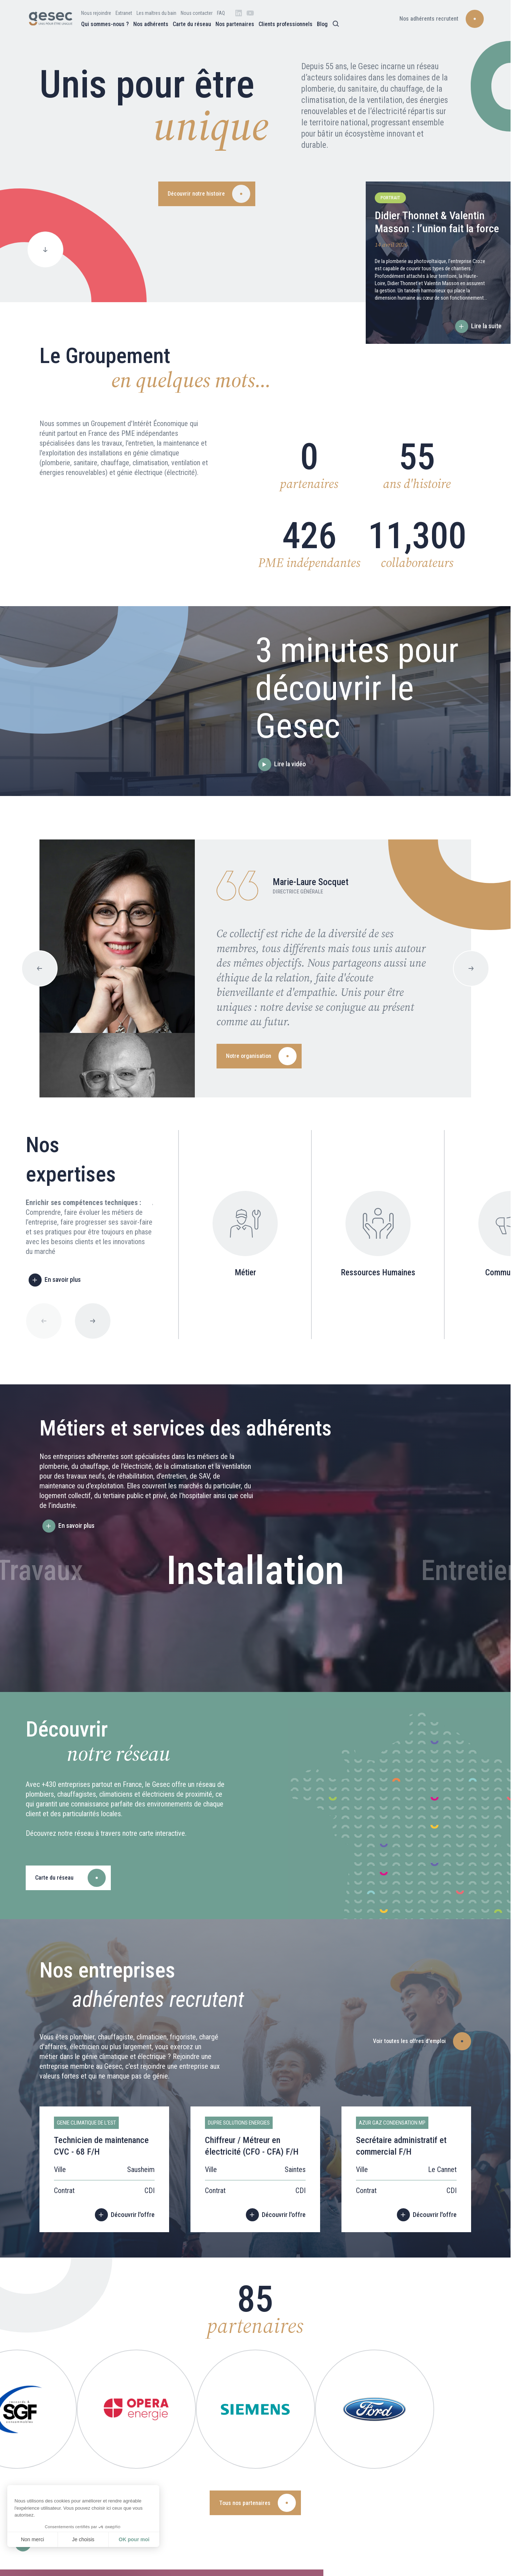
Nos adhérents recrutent (428, 18)
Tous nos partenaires (244, 2503)
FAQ (221, 13)
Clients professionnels (285, 24)
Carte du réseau (192, 24)
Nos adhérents (150, 24)
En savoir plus (63, 1279)
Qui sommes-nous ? (105, 24)
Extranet (124, 13)
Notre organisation (248, 1056)
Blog (322, 24)
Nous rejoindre (96, 13)
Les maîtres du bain (156, 13)
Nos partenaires (234, 24)
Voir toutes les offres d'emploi (409, 2041)
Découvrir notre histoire (196, 193)
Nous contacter (197, 13)
